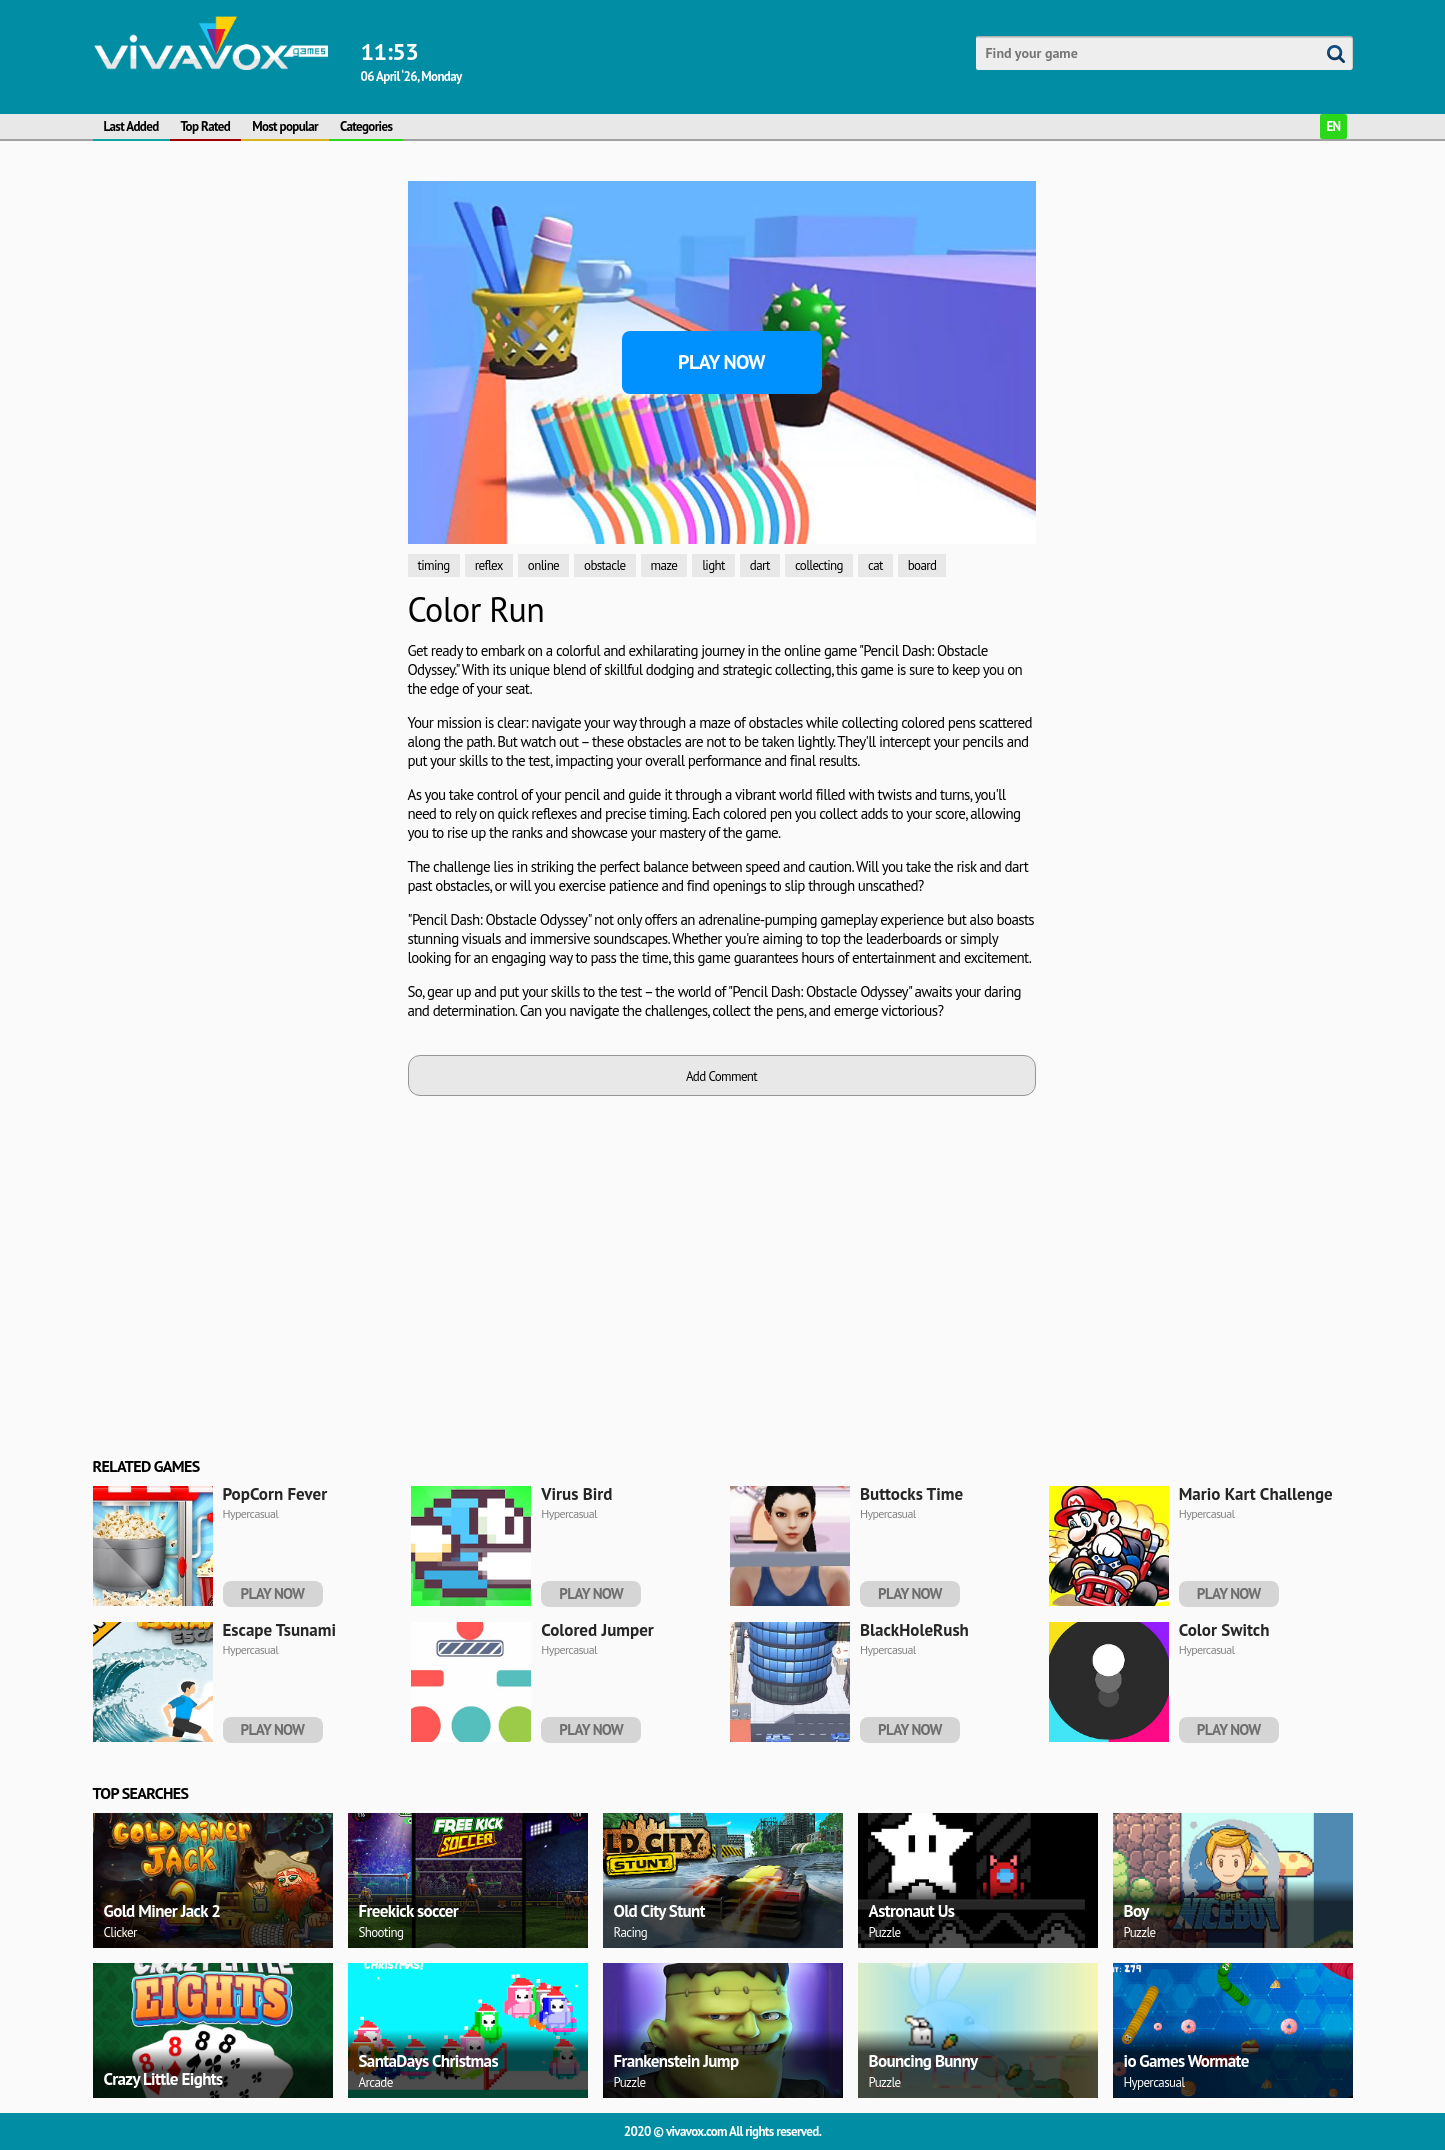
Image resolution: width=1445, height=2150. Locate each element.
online (543, 565)
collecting (819, 565)
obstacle (604, 565)
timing (434, 565)
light (713, 565)
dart (760, 565)
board (922, 565)
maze (664, 565)
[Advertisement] (243, 306)
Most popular (285, 126)
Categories (366, 126)
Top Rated (206, 126)
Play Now (721, 362)
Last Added (131, 126)
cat (875, 565)
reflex (489, 565)
